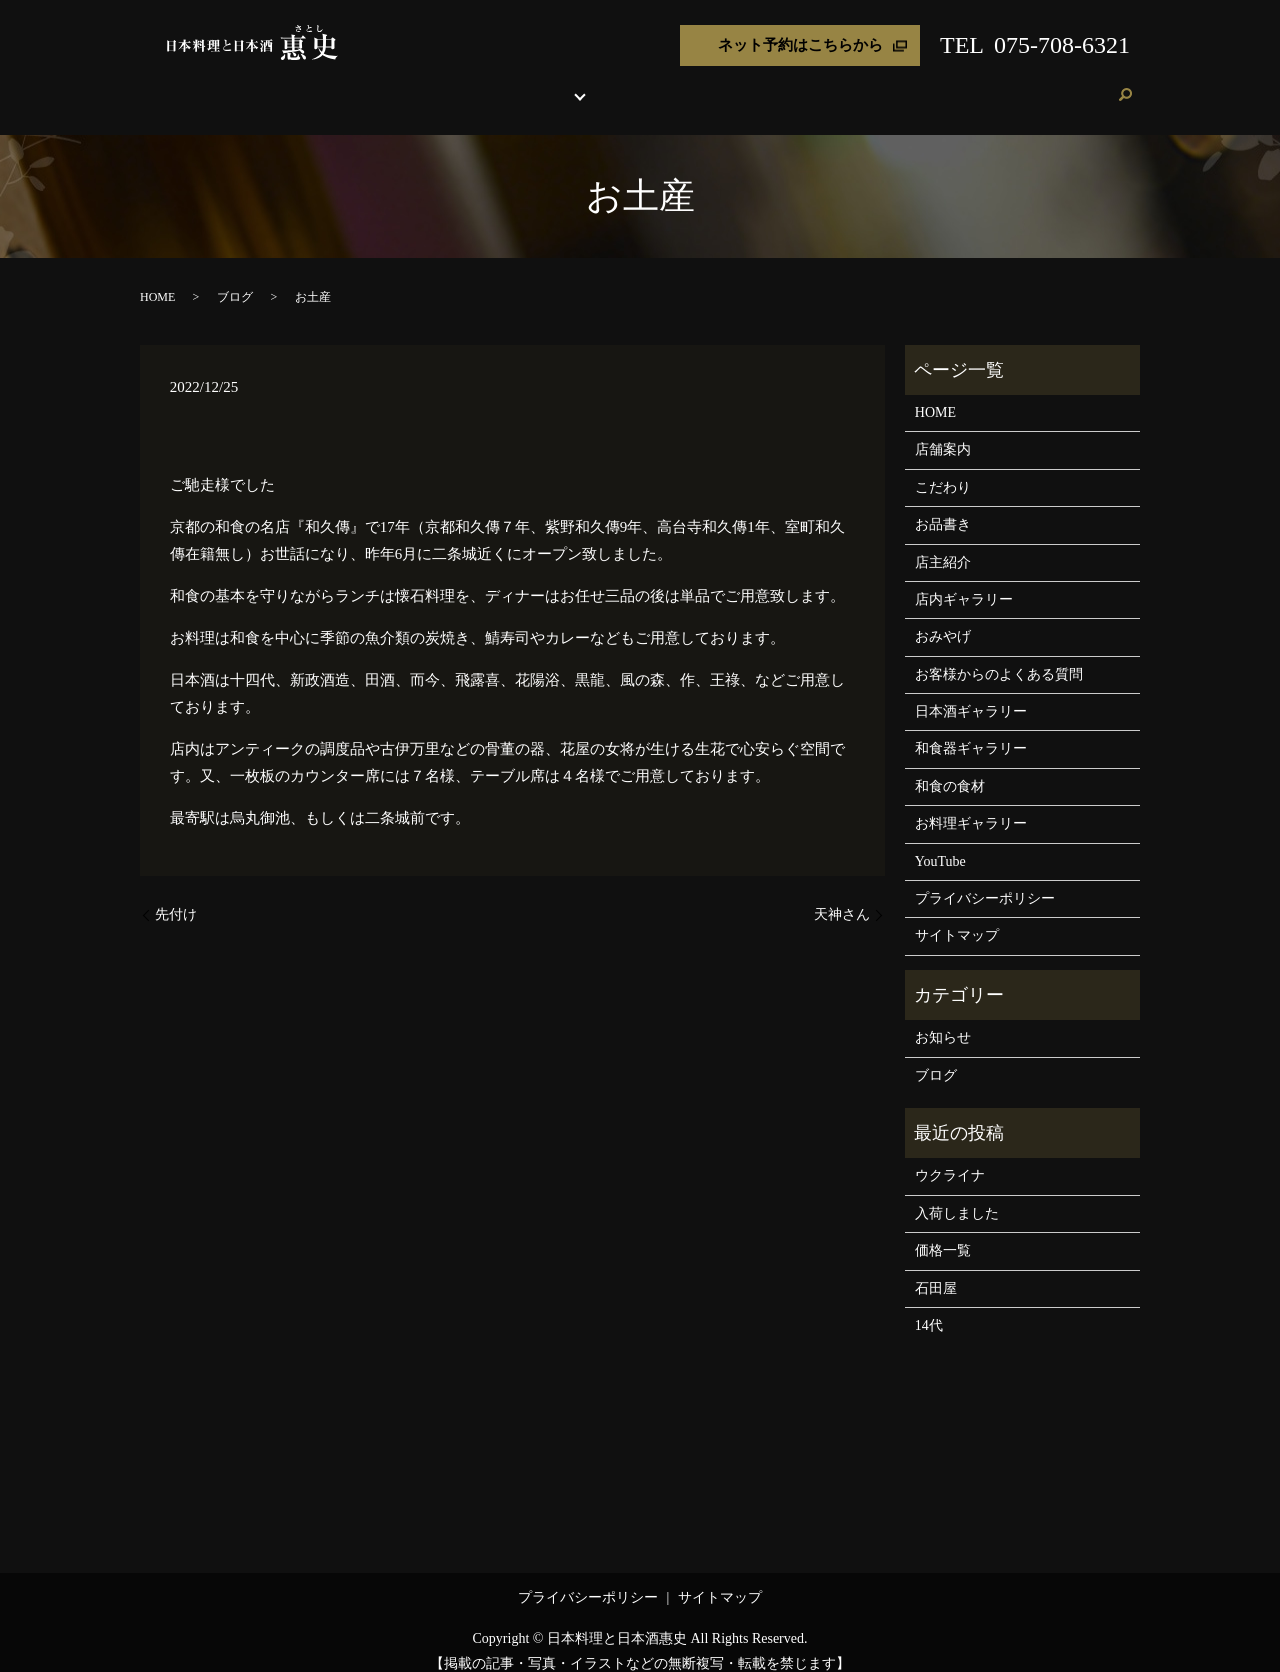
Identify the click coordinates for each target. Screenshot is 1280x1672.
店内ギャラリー (964, 580)
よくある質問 (885, 84)
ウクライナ (950, 1156)
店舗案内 (426, 84)
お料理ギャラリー (971, 804)
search (1125, 86)
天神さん (842, 895)
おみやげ (806, 84)
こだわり (490, 84)
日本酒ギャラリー (971, 692)
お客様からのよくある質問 (999, 655)
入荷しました (957, 1194)
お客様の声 (970, 84)
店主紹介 (742, 84)
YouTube (940, 842)
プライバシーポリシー (985, 879)
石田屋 (936, 1269)
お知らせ (943, 1018)
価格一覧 (943, 1231)
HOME (368, 84)
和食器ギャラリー (971, 729)
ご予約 (1085, 84)
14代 (929, 1306)
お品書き (554, 84)
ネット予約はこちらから (800, 45)
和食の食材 (950, 767)
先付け (176, 895)
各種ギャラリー (640, 84)
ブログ (1034, 84)
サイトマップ (957, 916)
